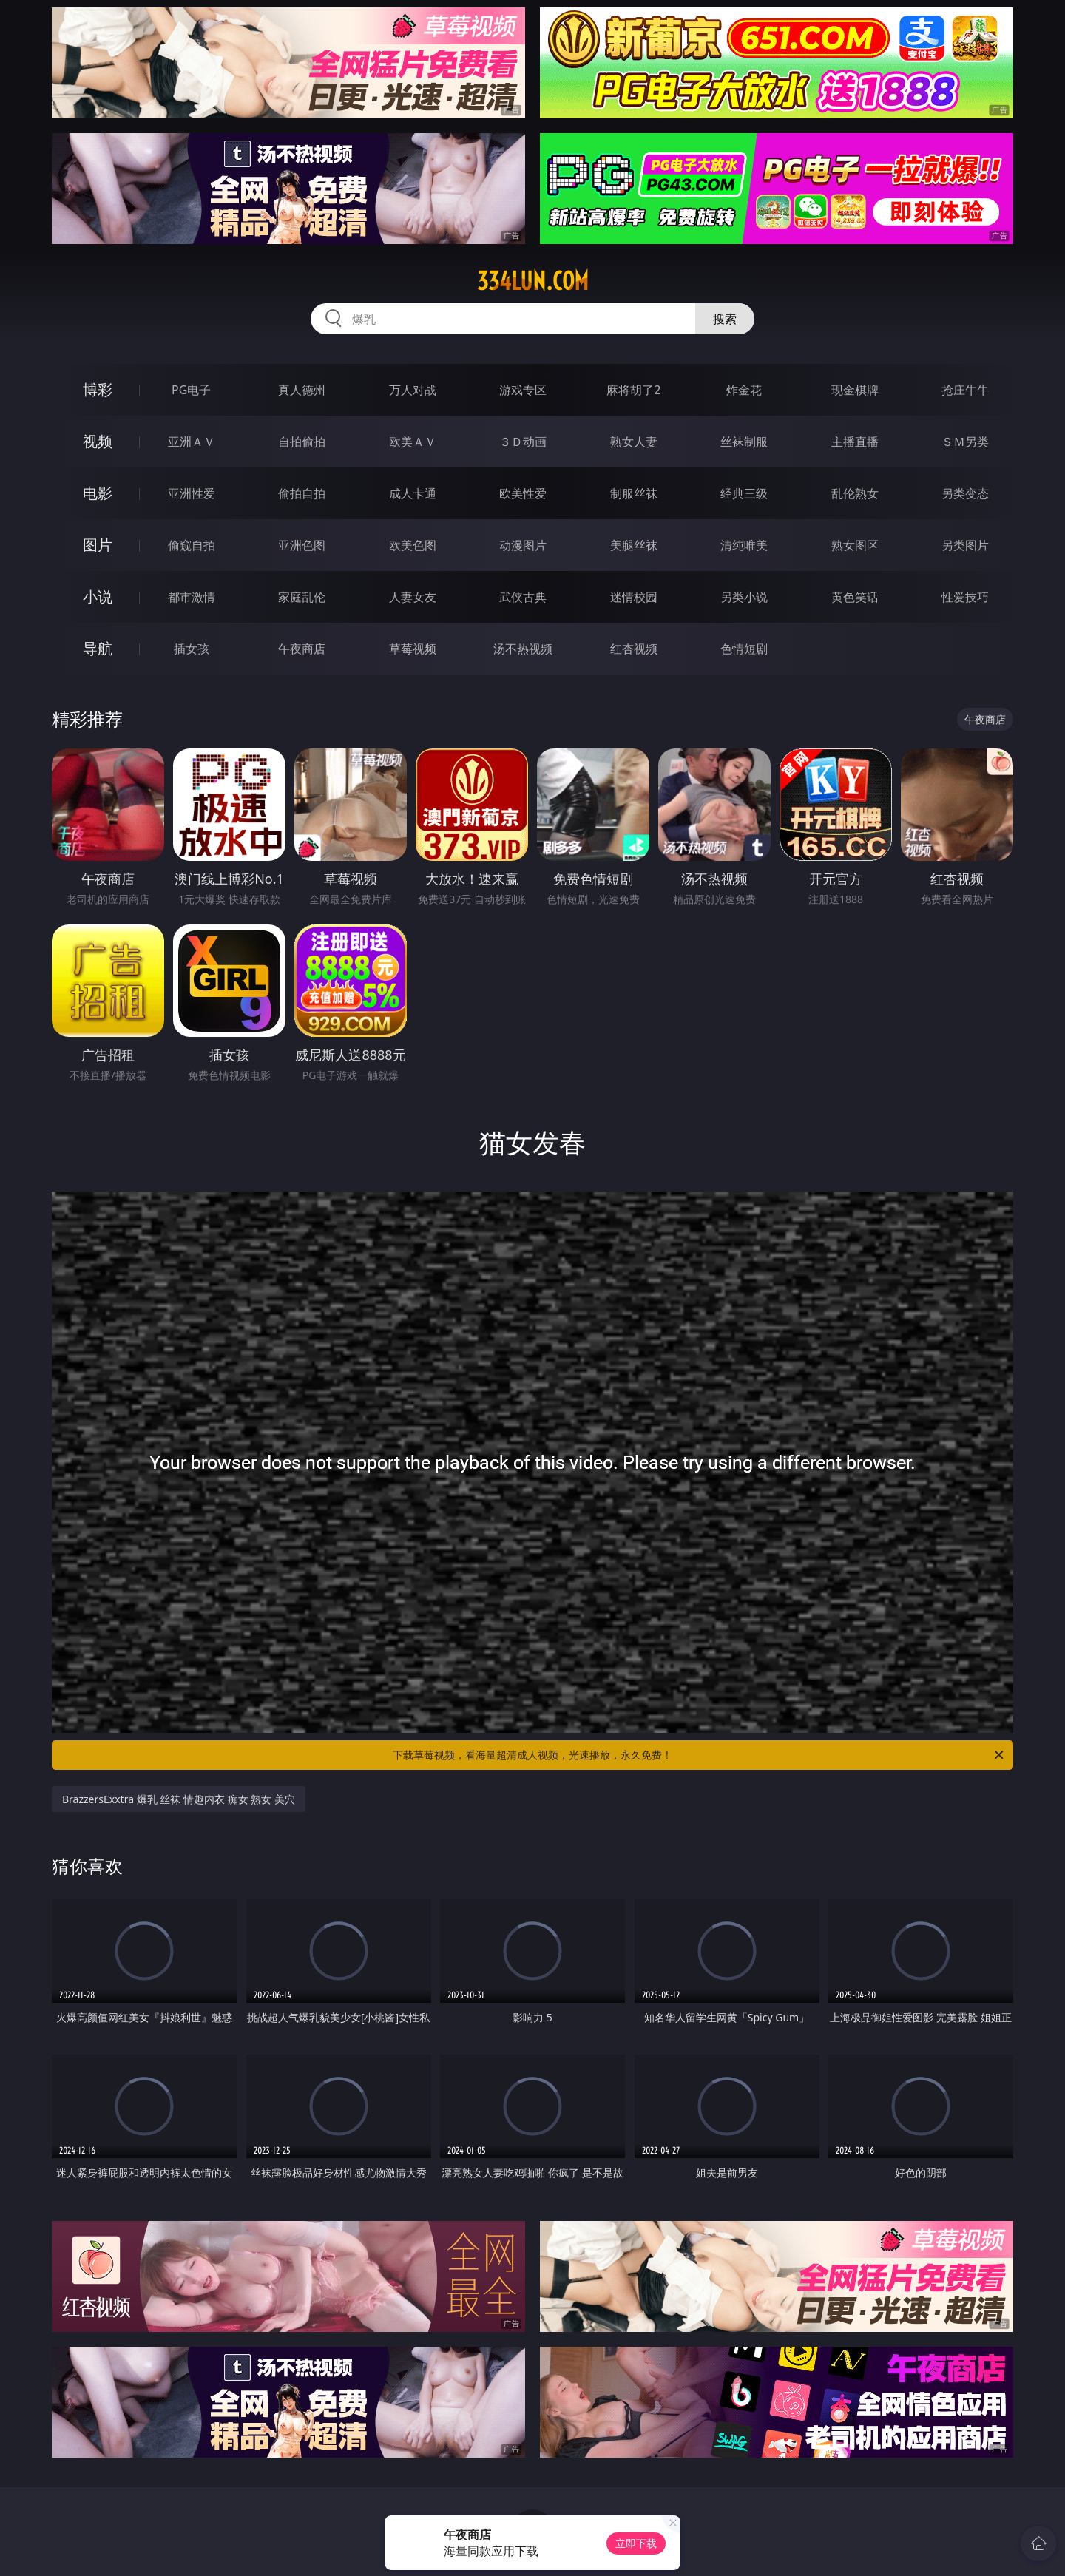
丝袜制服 (744, 441)
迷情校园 (633, 597)
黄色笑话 (855, 597)
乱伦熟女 (855, 493)
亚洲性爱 (191, 493)
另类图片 (965, 545)
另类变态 (965, 493)
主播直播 (855, 441)
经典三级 (744, 493)
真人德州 (301, 390)
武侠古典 (523, 597)
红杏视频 (633, 648)
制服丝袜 (633, 493)
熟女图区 (855, 545)
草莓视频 (412, 648)
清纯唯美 (744, 545)
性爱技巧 (965, 597)
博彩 (97, 389)
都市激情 (191, 597)
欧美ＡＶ (412, 441)
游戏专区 (523, 390)
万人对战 (412, 390)
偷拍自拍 (301, 493)
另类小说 (744, 597)
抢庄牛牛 (965, 390)
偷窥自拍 (191, 545)
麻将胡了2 (633, 390)
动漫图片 (523, 545)
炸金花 (744, 390)
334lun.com (533, 281)
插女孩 (191, 648)
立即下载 (636, 2543)
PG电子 (191, 390)
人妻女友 (412, 597)
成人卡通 (412, 493)
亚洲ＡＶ (191, 441)
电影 (97, 493)
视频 (97, 441)
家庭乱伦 (301, 597)
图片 (97, 545)
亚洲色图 (301, 545)
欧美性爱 (523, 493)
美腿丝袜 (633, 545)
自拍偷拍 (301, 441)
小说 (97, 596)
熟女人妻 (633, 441)
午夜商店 (301, 648)
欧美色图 (412, 545)
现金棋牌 (855, 390)
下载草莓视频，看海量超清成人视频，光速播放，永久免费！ (699, 1755)
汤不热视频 (522, 648)
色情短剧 (744, 648)
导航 (97, 648)
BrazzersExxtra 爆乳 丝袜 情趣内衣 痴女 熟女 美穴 (178, 1799)
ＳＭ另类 (965, 441)
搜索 (725, 319)
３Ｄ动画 (523, 441)
